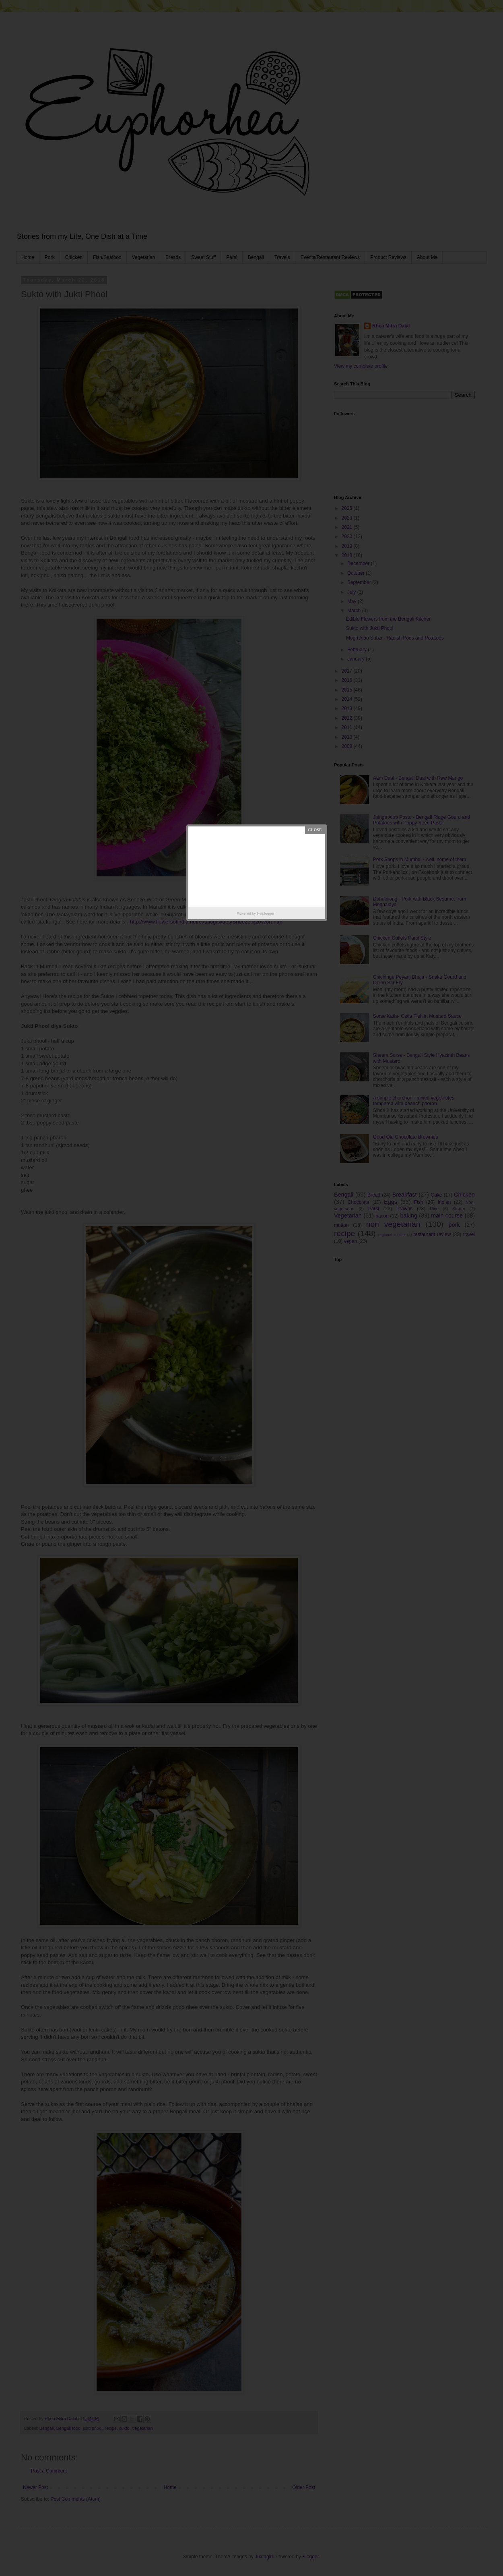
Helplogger (265, 913)
